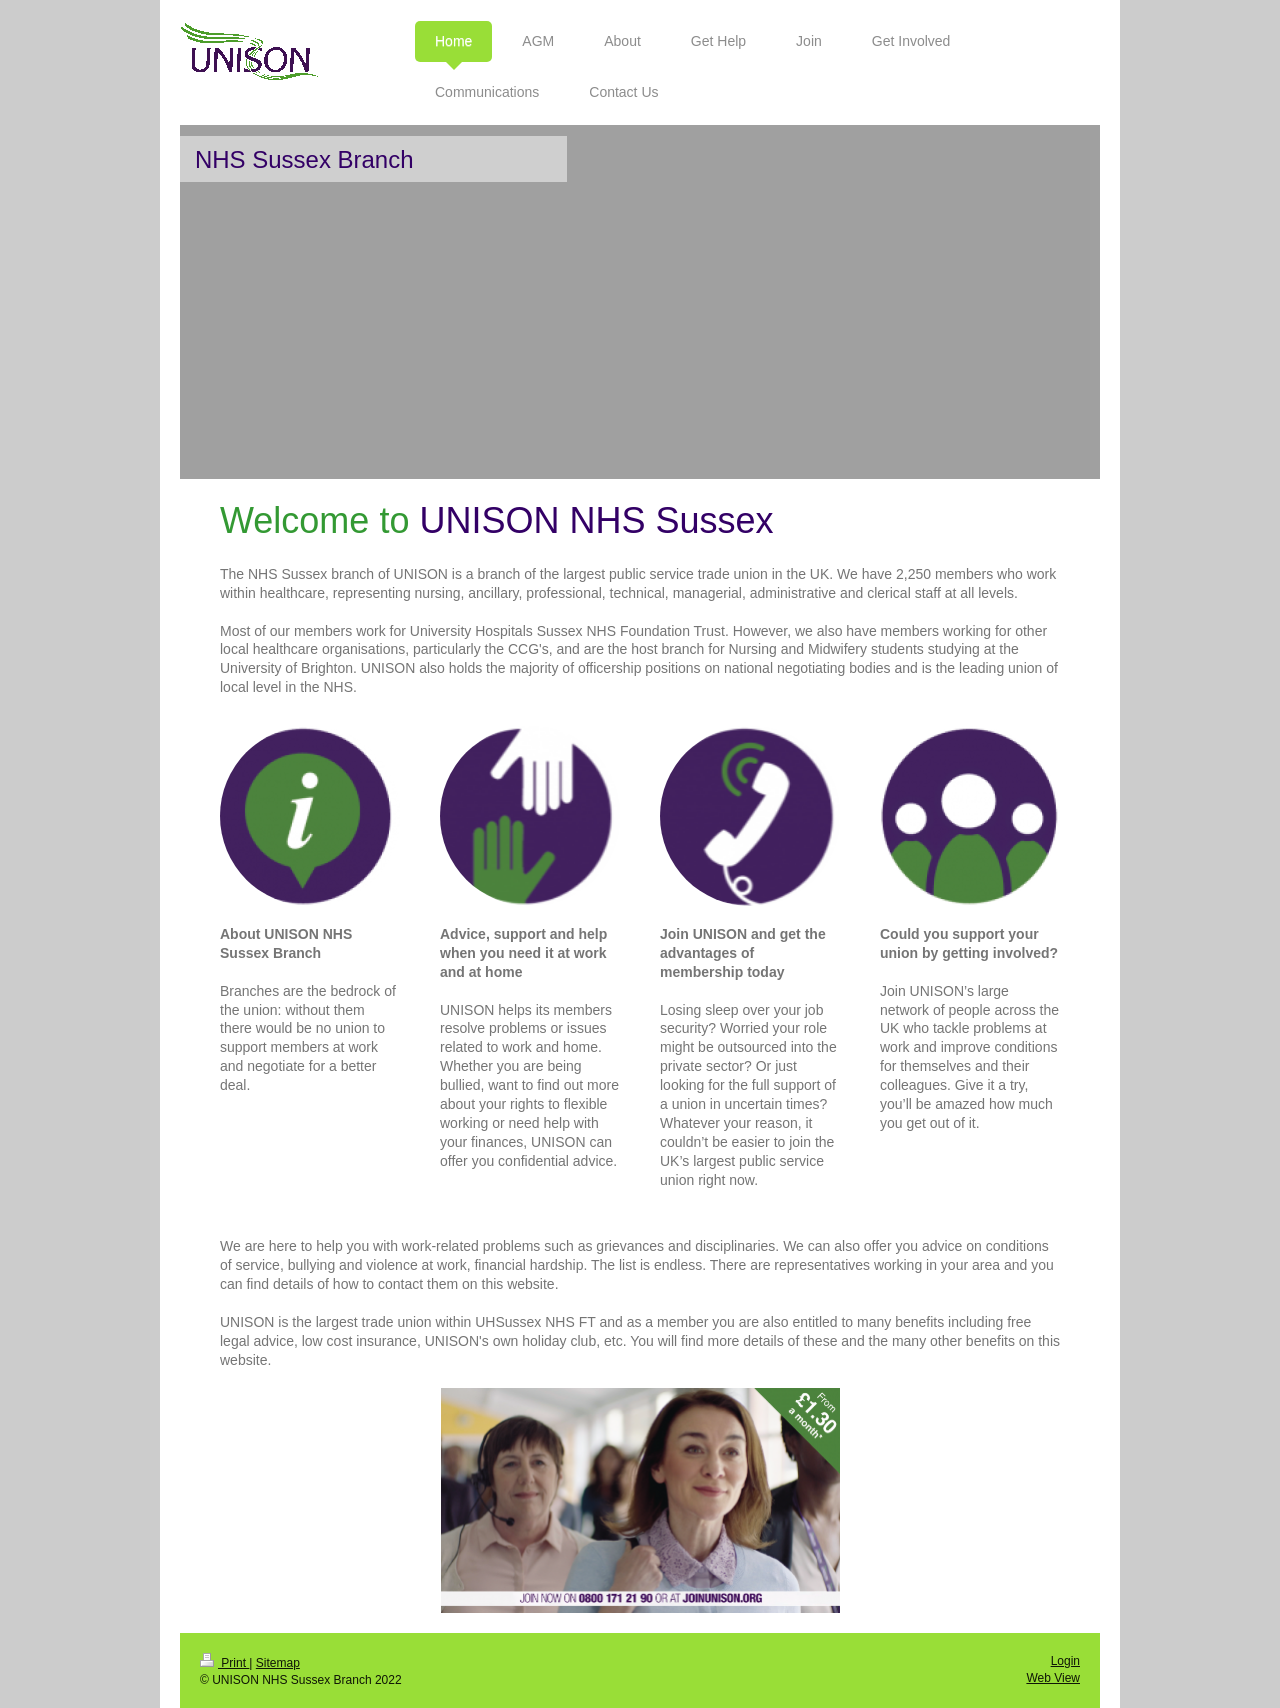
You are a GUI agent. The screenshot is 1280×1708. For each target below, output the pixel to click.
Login (1065, 1661)
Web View (1053, 1678)
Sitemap (278, 1663)
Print (224, 1663)
